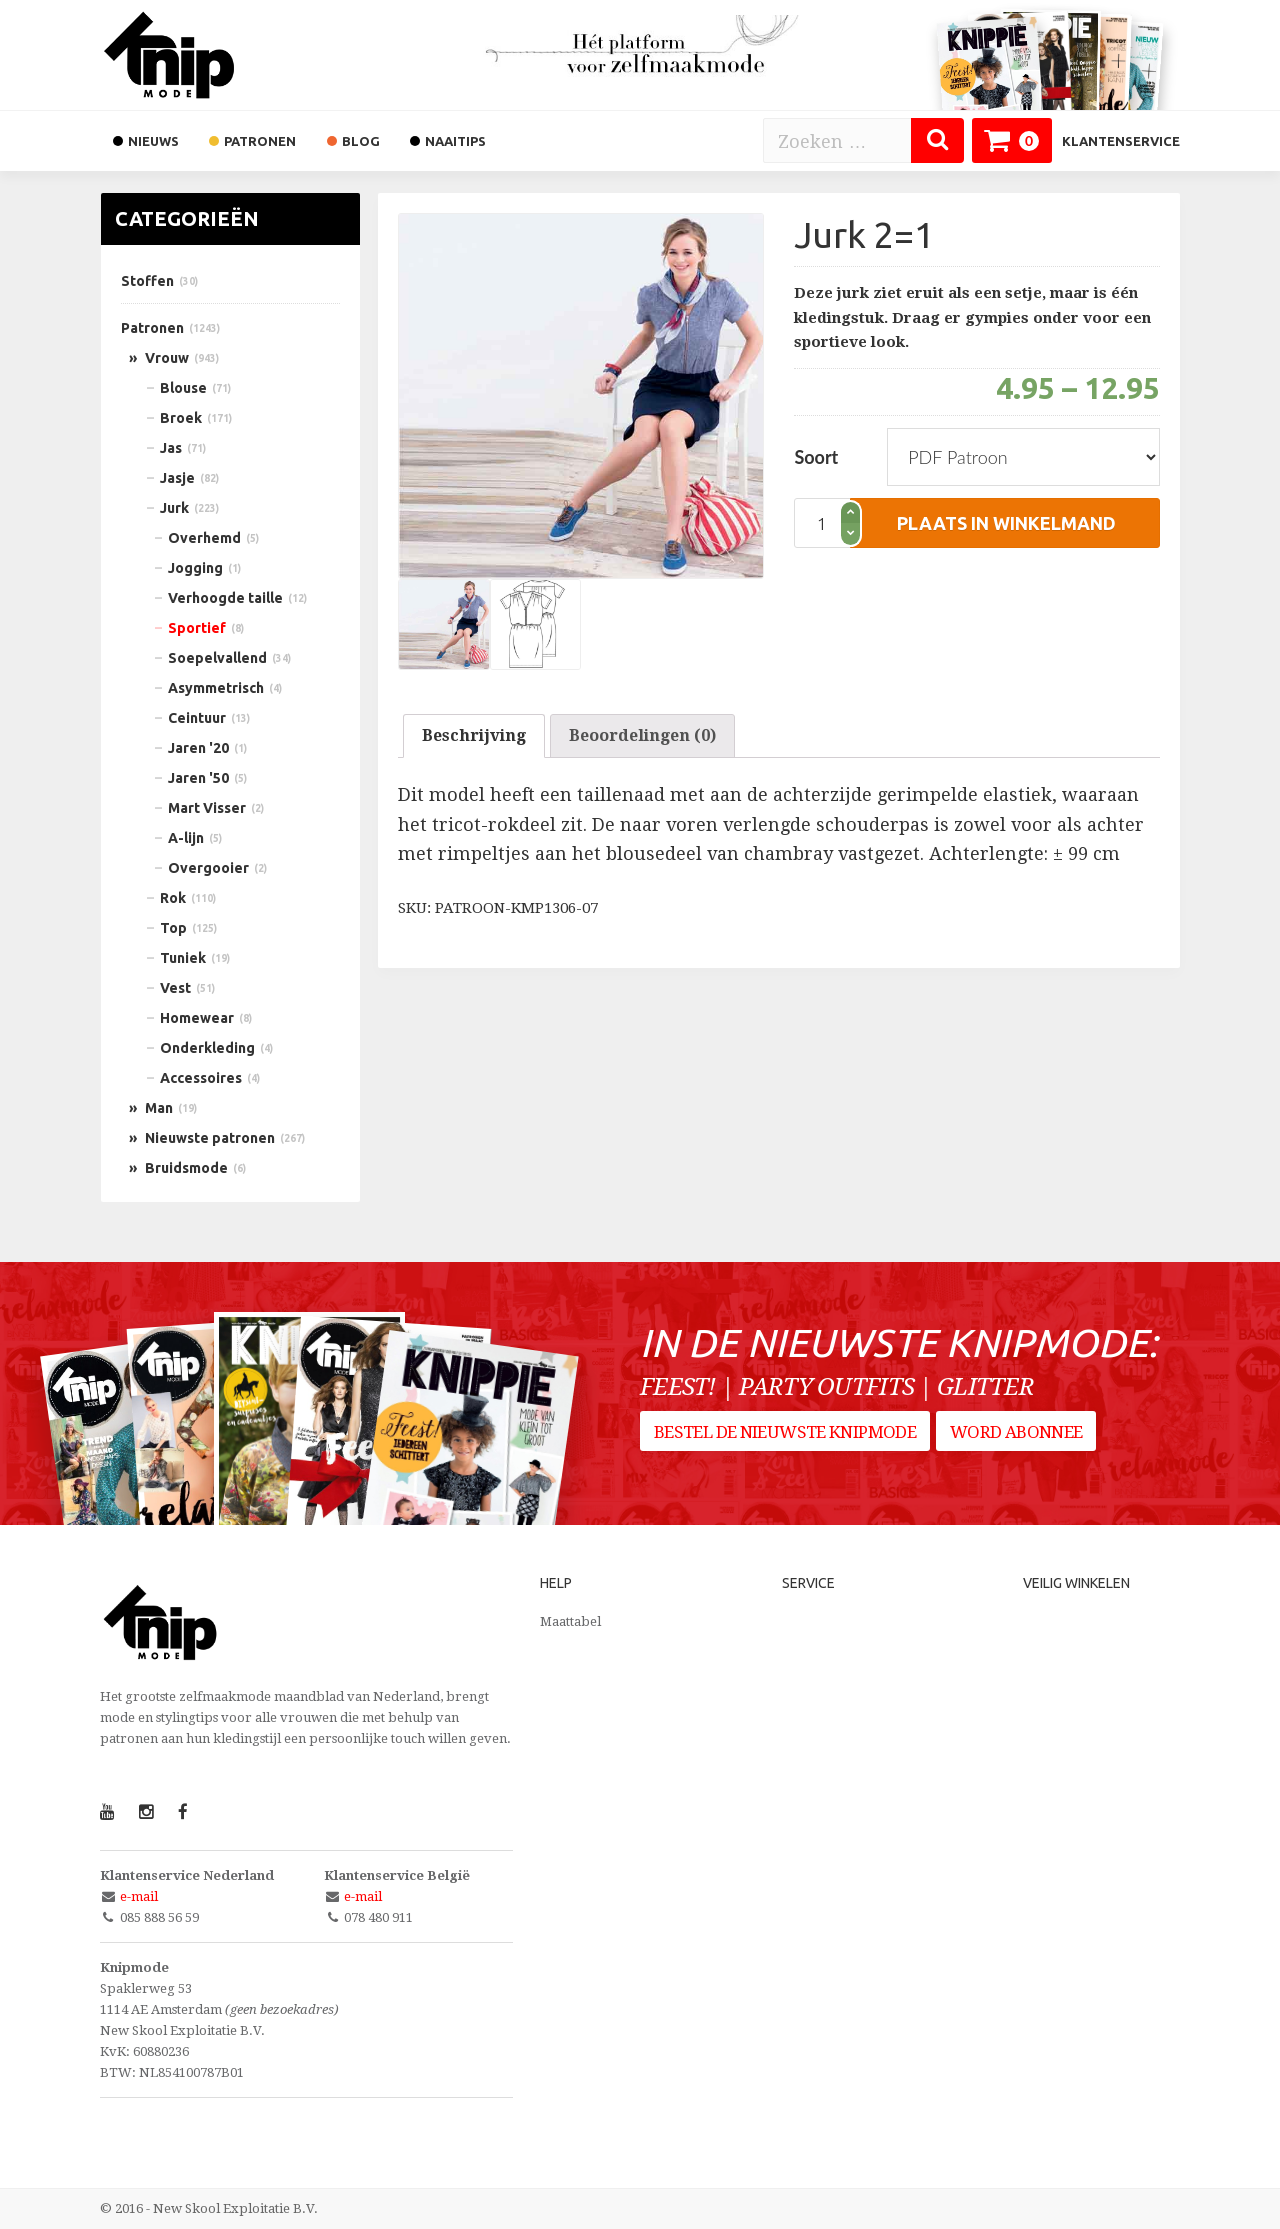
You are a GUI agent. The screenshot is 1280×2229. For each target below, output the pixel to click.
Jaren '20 (198, 748)
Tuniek (183, 958)
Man (159, 1108)
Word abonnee (1022, 1441)
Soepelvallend (217, 658)
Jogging (195, 568)
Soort (816, 457)
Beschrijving (474, 735)
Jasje (177, 478)
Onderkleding (207, 1048)
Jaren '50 (198, 778)
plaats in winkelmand (1006, 523)
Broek (181, 418)
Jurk (174, 508)
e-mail (139, 1896)
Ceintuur (197, 718)
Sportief (197, 628)
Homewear (197, 1018)
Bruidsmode (186, 1168)
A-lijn (186, 838)
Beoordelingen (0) (642, 735)
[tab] (474, 736)
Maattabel (570, 1621)
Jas (171, 448)
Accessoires (201, 1078)
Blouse (183, 388)
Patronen (152, 328)
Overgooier (208, 868)
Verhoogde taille (225, 598)
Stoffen (147, 281)
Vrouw (167, 358)
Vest (175, 988)
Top (173, 928)
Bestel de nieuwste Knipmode (785, 1441)
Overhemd (204, 538)
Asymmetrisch (216, 688)
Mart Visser (207, 808)
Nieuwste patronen (210, 1138)
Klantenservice (1121, 141)
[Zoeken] (937, 140)
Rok (173, 898)
